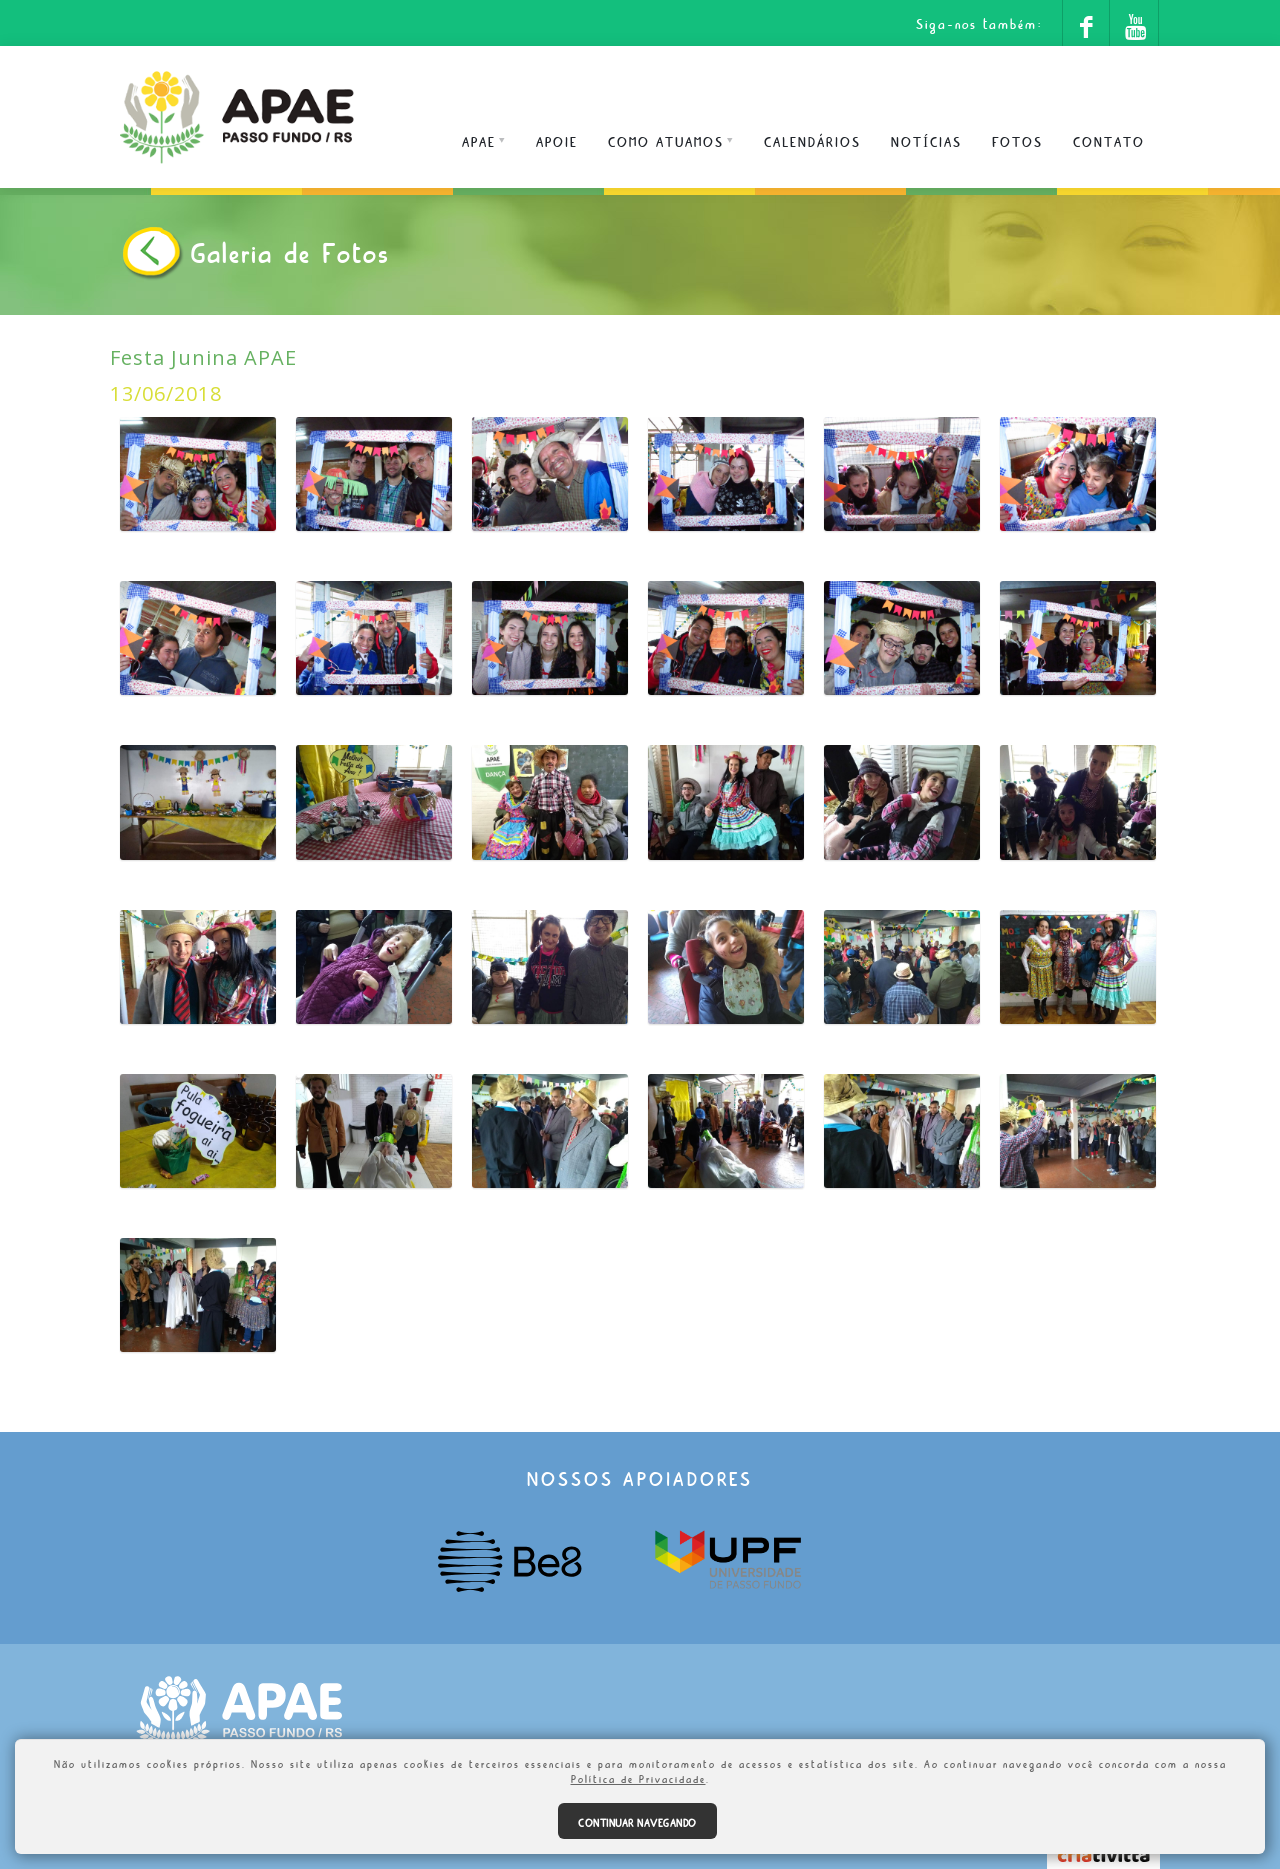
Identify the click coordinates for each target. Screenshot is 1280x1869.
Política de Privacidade (638, 1777)
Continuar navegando (637, 1821)
